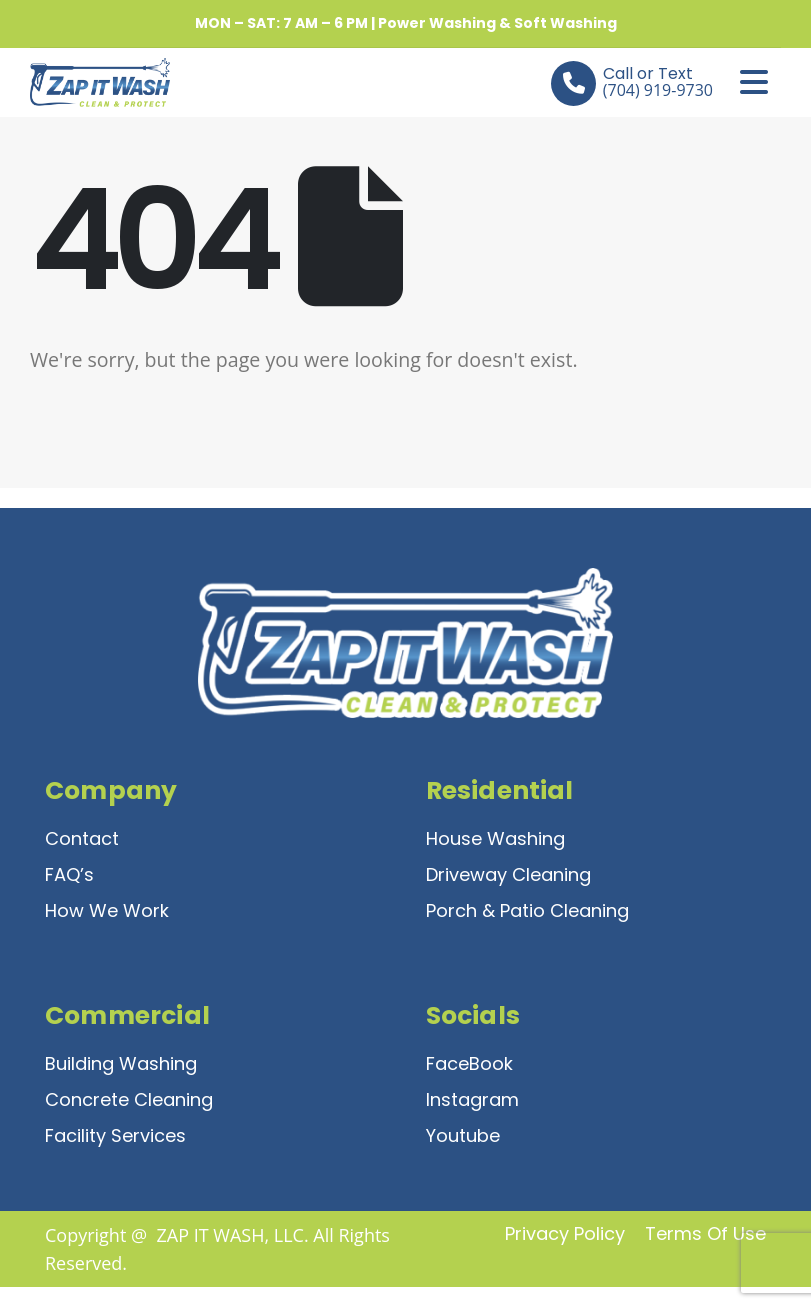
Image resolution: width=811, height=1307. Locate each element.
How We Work (107, 910)
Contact (82, 838)
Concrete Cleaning (129, 1099)
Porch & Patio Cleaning (527, 910)
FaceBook (469, 1063)
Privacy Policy (565, 1233)
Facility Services (115, 1135)
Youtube (463, 1135)
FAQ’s (69, 874)
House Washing (495, 838)
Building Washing (121, 1063)
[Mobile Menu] (754, 82)
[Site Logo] (85, 82)
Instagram (472, 1099)
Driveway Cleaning (508, 874)
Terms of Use (705, 1233)
